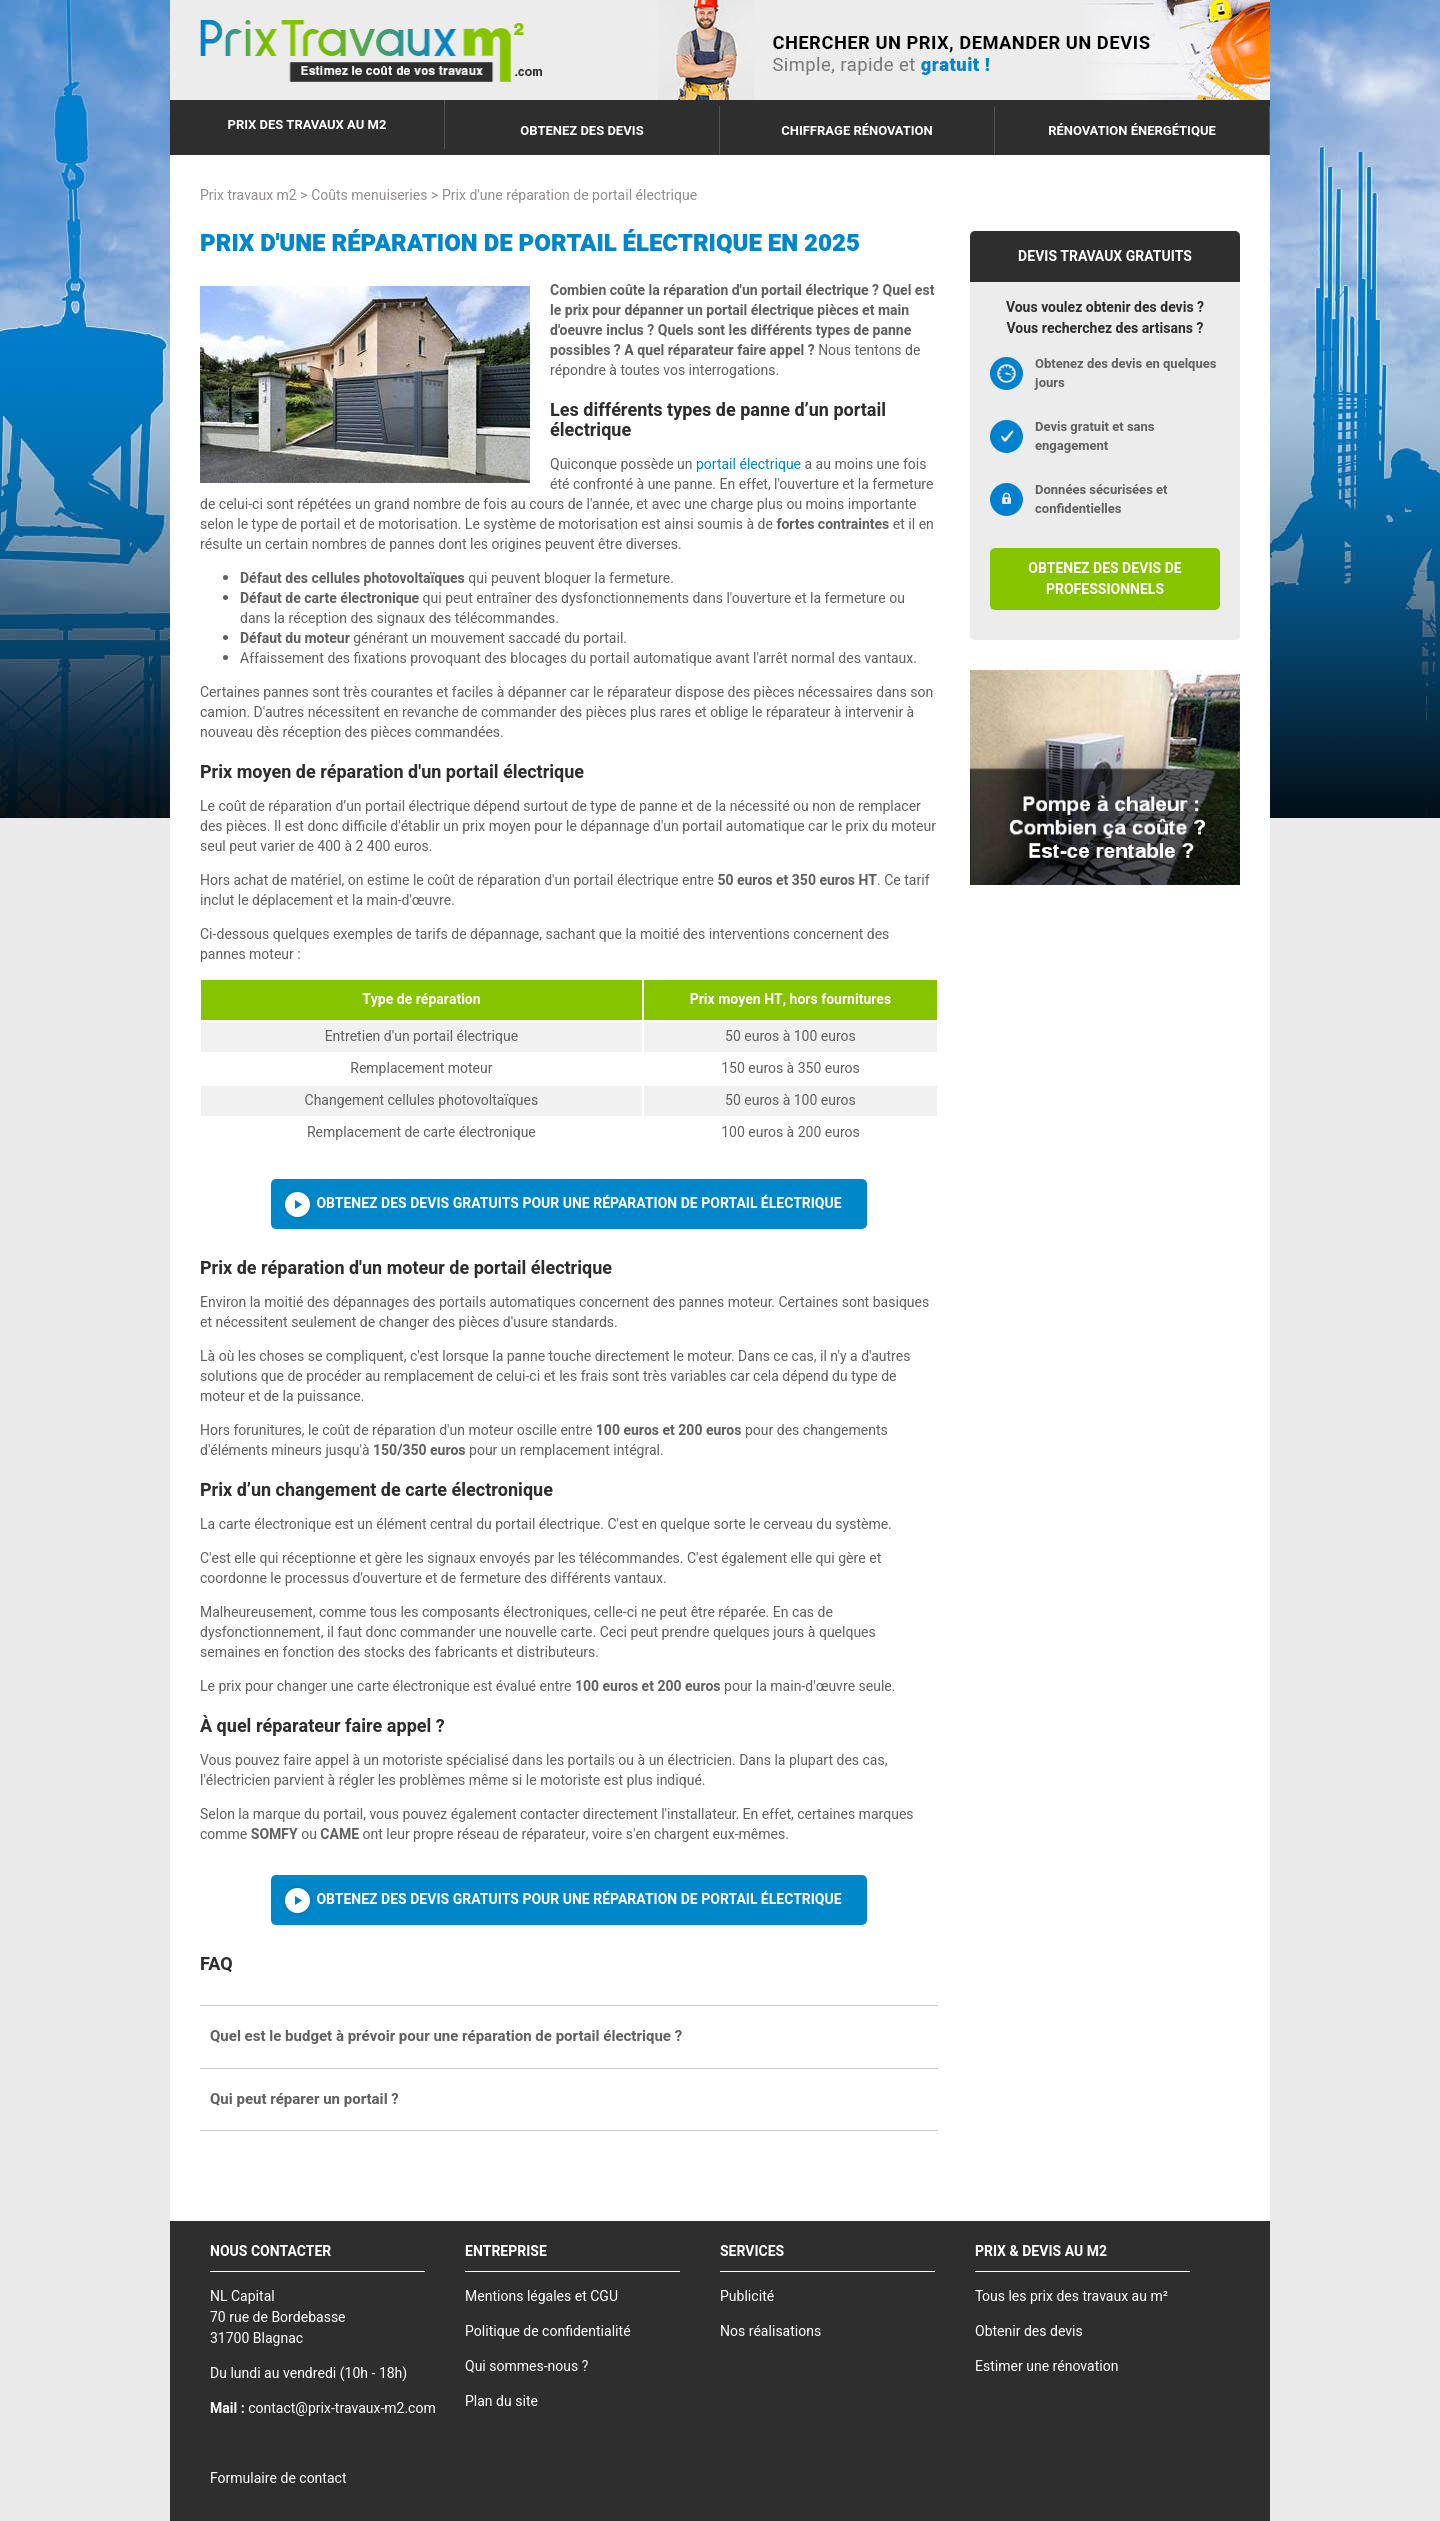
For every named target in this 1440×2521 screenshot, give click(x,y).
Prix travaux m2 (248, 195)
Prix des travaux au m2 (307, 124)
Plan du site (501, 2401)
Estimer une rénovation (1046, 2366)
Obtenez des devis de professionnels (1104, 579)
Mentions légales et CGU (541, 2296)
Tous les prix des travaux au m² (1071, 2296)
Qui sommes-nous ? (526, 2366)
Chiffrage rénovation (857, 130)
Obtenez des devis (581, 130)
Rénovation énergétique (1132, 130)
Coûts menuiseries (369, 195)
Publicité (747, 2296)
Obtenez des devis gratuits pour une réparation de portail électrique (578, 1203)
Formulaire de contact (278, 2478)
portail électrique (748, 464)
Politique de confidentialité (548, 2331)
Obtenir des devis (1029, 2331)
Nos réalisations (770, 2331)
